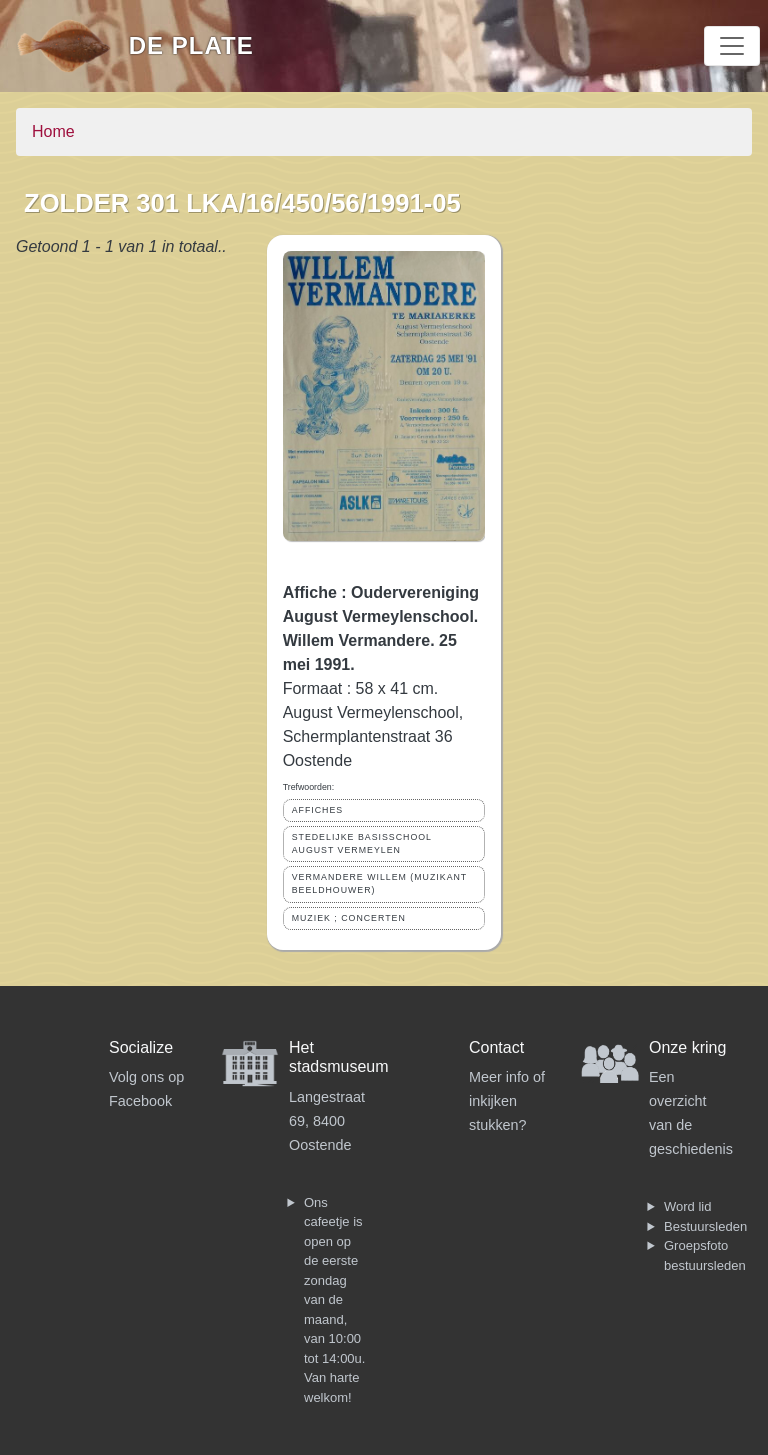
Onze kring (687, 1047)
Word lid (687, 1206)
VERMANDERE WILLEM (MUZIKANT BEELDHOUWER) (380, 883)
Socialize (141, 1047)
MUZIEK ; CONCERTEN (349, 918)
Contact (496, 1047)
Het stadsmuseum (339, 1057)
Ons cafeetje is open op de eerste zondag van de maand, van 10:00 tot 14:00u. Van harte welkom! (334, 1300)
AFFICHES (318, 810)
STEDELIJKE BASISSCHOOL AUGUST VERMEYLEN (362, 843)
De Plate (191, 45)
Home (53, 131)
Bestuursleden (705, 1226)
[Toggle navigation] (732, 46)
